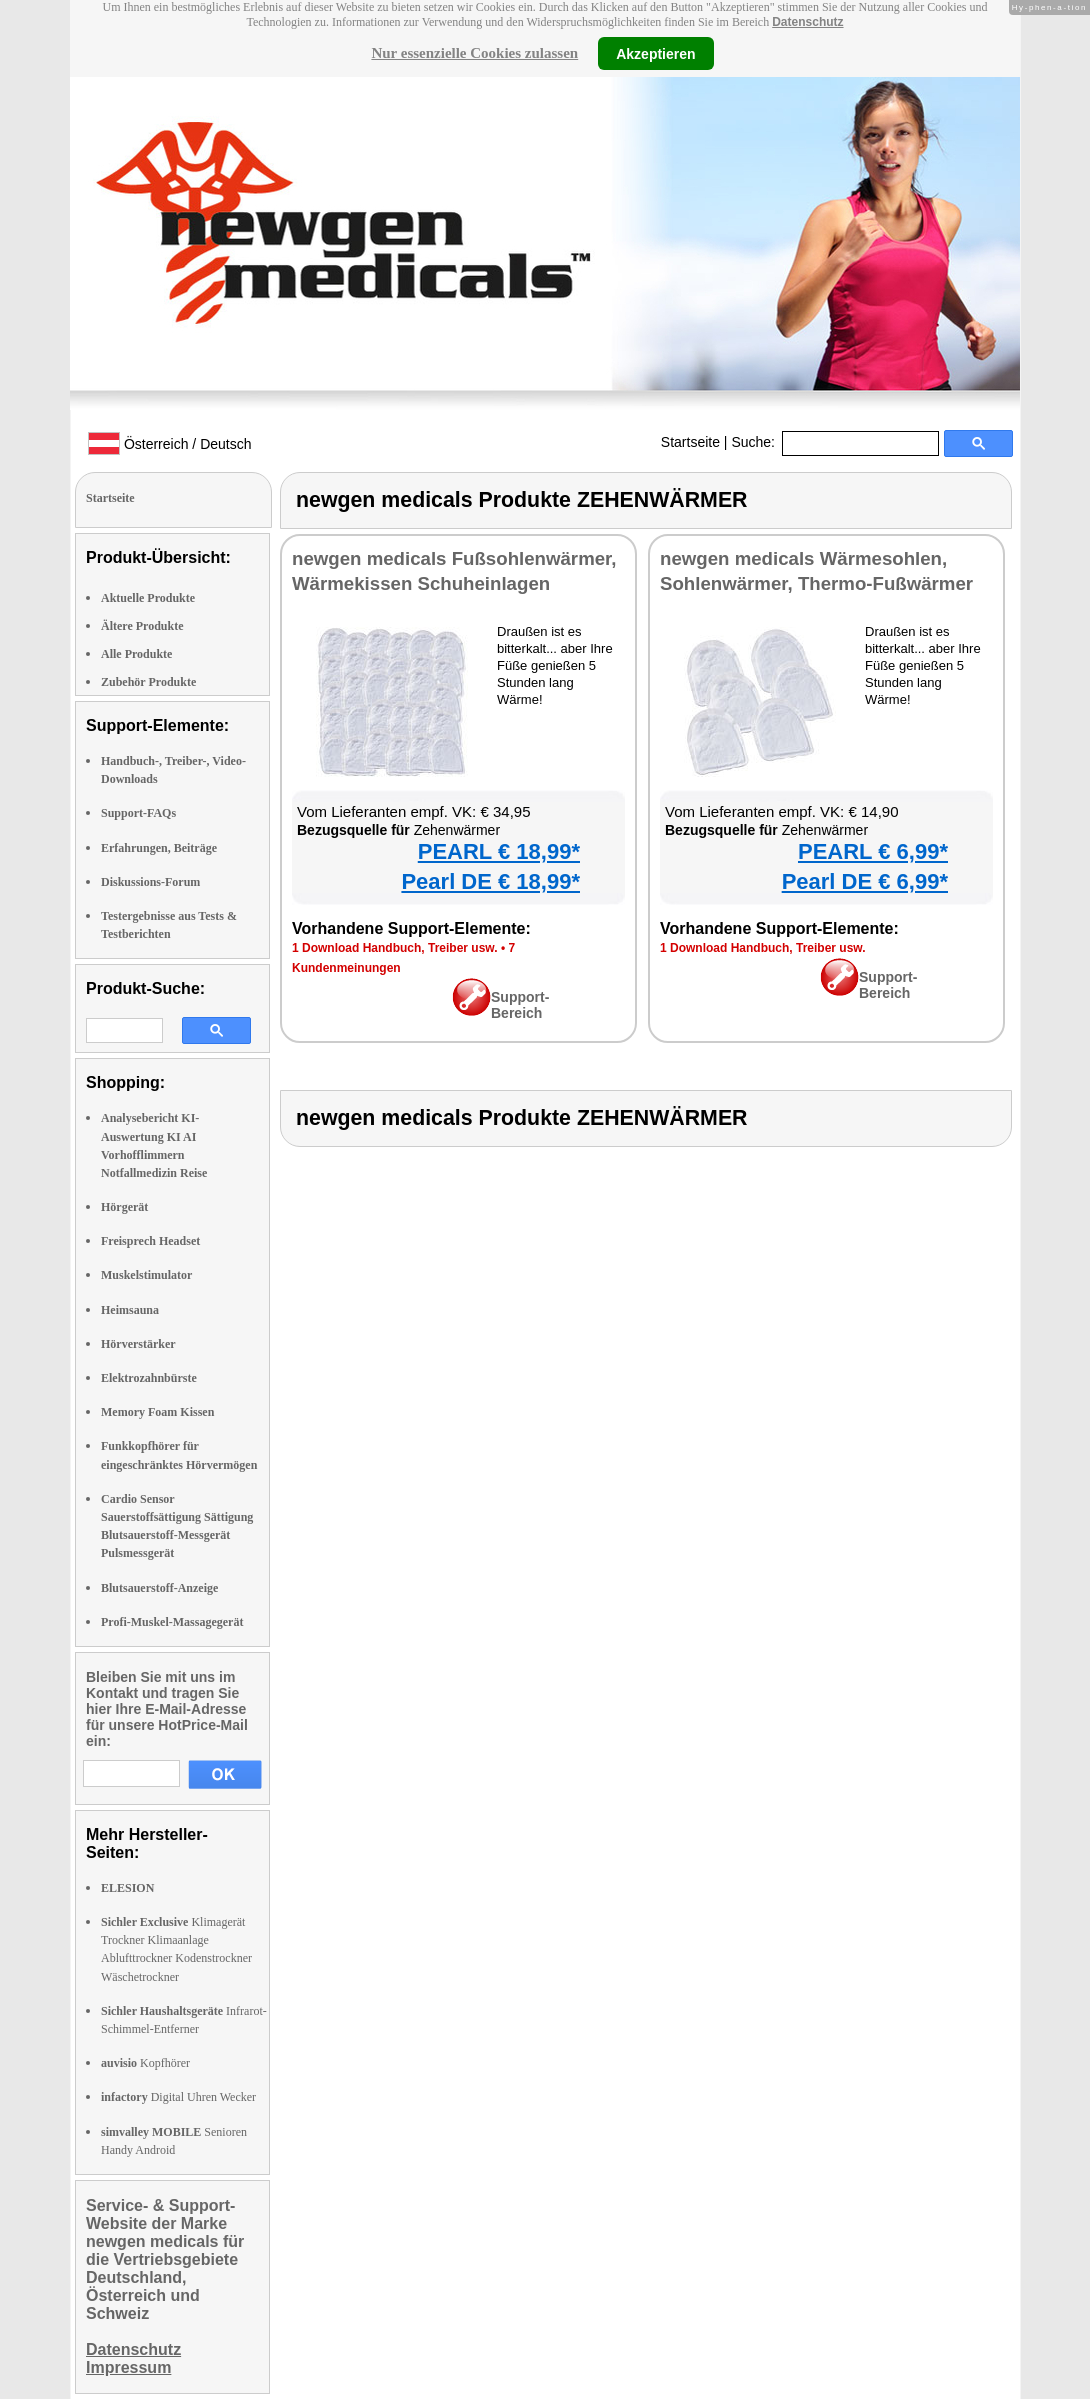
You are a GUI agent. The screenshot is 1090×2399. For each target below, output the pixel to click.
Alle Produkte (136, 654)
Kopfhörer (145, 2063)
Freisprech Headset (150, 1241)
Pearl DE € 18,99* (490, 881)
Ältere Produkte (142, 626)
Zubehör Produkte (148, 682)
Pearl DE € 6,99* (865, 881)
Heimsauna (130, 1310)
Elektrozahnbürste (149, 1378)
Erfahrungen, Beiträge (159, 848)
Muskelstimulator (146, 1275)
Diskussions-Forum (150, 882)
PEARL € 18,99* (499, 851)
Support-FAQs (138, 813)
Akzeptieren (655, 53)
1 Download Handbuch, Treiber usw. (395, 948)
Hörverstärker (138, 1344)
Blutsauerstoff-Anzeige (159, 1588)
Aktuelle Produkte (148, 598)
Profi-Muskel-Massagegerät (172, 1622)
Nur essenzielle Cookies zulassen (474, 53)
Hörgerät (124, 1207)
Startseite (690, 442)
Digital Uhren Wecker (178, 2097)
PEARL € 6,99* (873, 851)
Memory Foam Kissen (157, 1412)
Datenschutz (807, 22)
